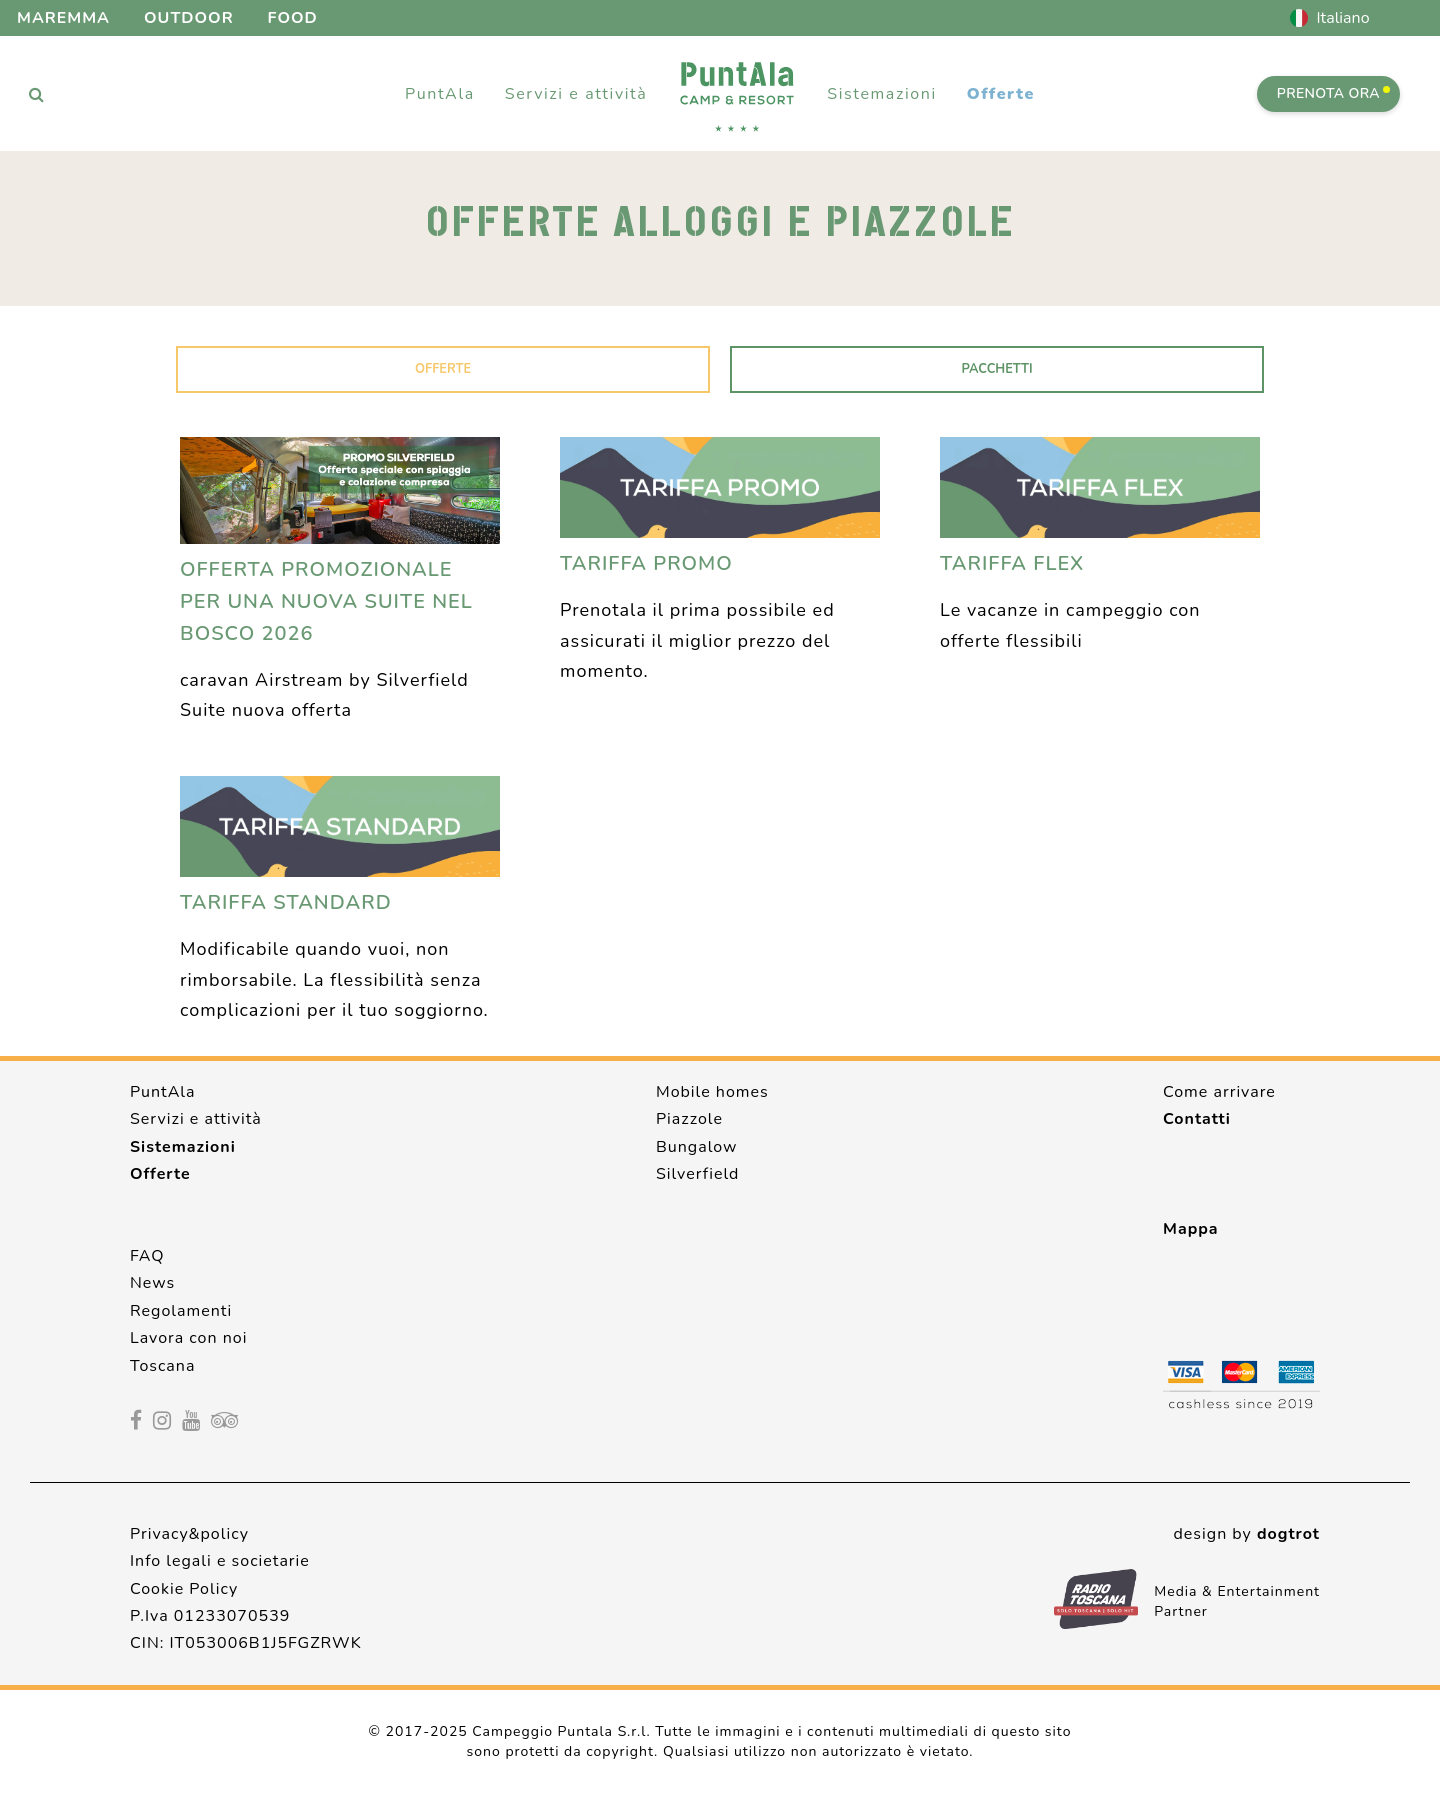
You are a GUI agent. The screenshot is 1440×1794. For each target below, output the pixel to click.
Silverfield (697, 1174)
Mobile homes (712, 1092)
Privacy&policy (189, 1534)
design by (1247, 1534)
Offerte (1001, 94)
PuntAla (163, 1092)
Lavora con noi (188, 1338)
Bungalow (697, 1147)
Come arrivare (1219, 1092)
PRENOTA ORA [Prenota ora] (1333, 93)
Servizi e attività (196, 1119)
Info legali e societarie (220, 1561)
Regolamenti (181, 1311)
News (152, 1283)
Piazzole (689, 1119)
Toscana (162, 1366)
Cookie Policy (184, 1589)
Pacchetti (997, 369)
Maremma (63, 18)
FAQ (147, 1256)
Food (293, 18)
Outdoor (189, 18)
